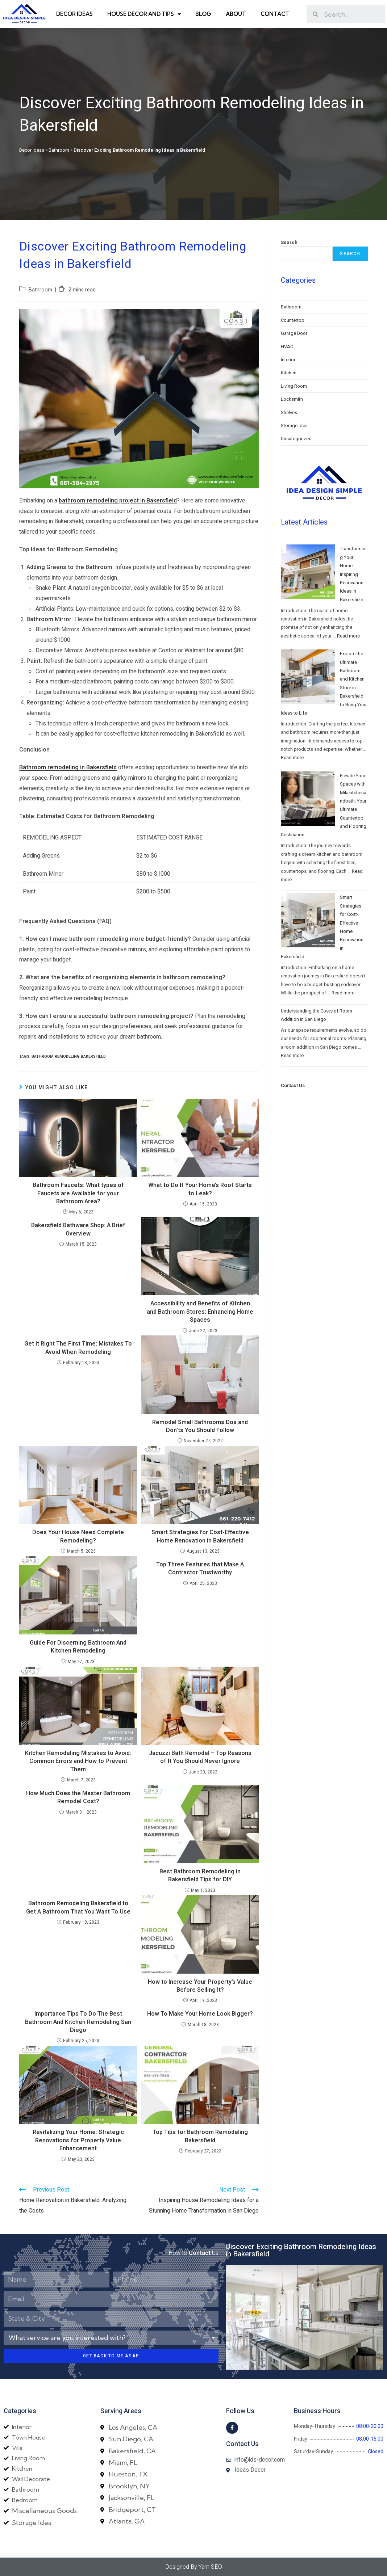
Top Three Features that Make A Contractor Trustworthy (200, 1569)
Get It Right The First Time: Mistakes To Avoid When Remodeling (78, 1348)
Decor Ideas (74, 13)
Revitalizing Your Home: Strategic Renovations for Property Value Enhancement (78, 2140)
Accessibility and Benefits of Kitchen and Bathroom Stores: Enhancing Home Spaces (200, 1312)
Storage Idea (294, 425)
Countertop (292, 320)
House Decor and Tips (144, 14)
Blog (203, 13)
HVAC (287, 346)
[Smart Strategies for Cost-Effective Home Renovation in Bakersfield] (308, 920)
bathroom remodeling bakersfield (69, 1056)
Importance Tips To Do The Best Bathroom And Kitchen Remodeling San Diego (78, 2022)
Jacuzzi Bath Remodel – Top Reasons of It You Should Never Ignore (200, 1757)
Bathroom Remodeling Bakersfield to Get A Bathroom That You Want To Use (78, 1907)
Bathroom (59, 150)
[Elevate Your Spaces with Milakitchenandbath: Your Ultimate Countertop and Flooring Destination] (308, 798)
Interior (288, 359)
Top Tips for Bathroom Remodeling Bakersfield (200, 2136)
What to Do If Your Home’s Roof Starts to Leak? (200, 1189)
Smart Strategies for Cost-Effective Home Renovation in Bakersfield (200, 1536)
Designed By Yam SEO (193, 2567)
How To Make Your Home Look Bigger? (200, 2014)
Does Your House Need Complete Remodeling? (78, 1536)
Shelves (289, 412)
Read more (348, 635)
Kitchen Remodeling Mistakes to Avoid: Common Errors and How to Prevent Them (78, 1761)
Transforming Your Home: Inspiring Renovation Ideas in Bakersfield (352, 574)
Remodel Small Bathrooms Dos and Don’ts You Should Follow (200, 1426)
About (236, 13)
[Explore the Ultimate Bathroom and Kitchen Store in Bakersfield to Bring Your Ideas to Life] (308, 676)
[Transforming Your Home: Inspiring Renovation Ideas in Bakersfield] (308, 571)
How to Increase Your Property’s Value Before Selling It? (200, 1986)
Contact (275, 13)
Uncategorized (296, 438)
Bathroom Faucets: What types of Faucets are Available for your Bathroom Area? (78, 1193)
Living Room (294, 386)
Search (289, 242)
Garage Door (294, 333)
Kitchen (288, 372)
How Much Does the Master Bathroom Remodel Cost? (78, 1797)
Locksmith (292, 399)
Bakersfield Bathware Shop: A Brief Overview (78, 1229)
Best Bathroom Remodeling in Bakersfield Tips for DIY (200, 1876)
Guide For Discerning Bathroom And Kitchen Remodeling (78, 1647)
